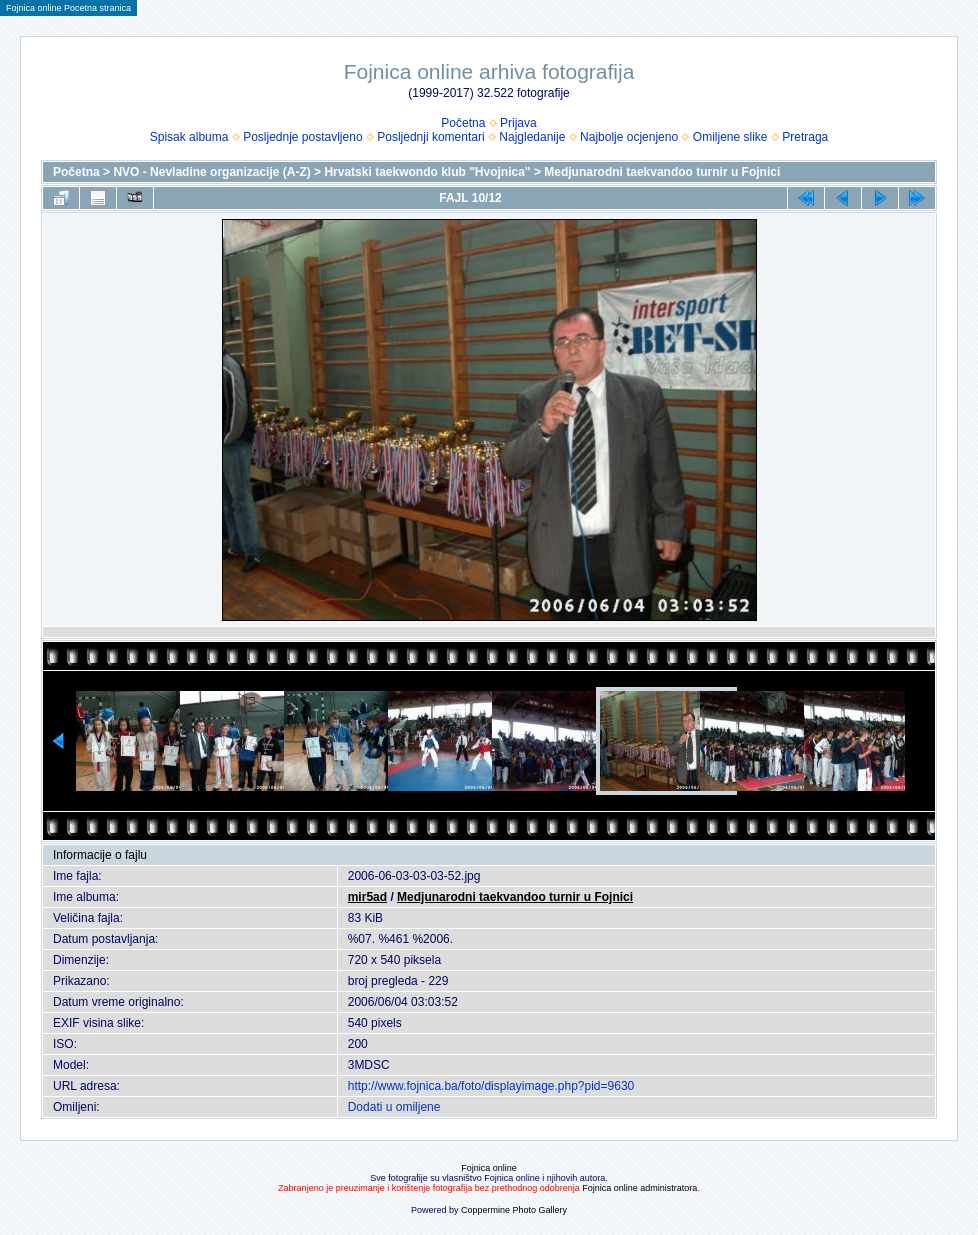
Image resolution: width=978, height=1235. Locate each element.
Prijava (518, 123)
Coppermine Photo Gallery (514, 1210)
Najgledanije (532, 137)
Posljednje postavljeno (302, 137)
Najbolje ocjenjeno (629, 137)
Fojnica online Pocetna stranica (68, 8)
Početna (463, 123)
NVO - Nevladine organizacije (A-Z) (211, 172)
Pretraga (805, 137)
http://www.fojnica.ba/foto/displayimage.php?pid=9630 (491, 1086)
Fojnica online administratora (639, 1188)
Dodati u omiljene (394, 1107)
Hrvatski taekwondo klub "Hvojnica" (427, 172)
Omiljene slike (730, 137)
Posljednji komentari (430, 137)
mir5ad (367, 897)
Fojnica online (489, 1168)
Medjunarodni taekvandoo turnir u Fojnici (662, 172)
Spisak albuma (189, 137)
